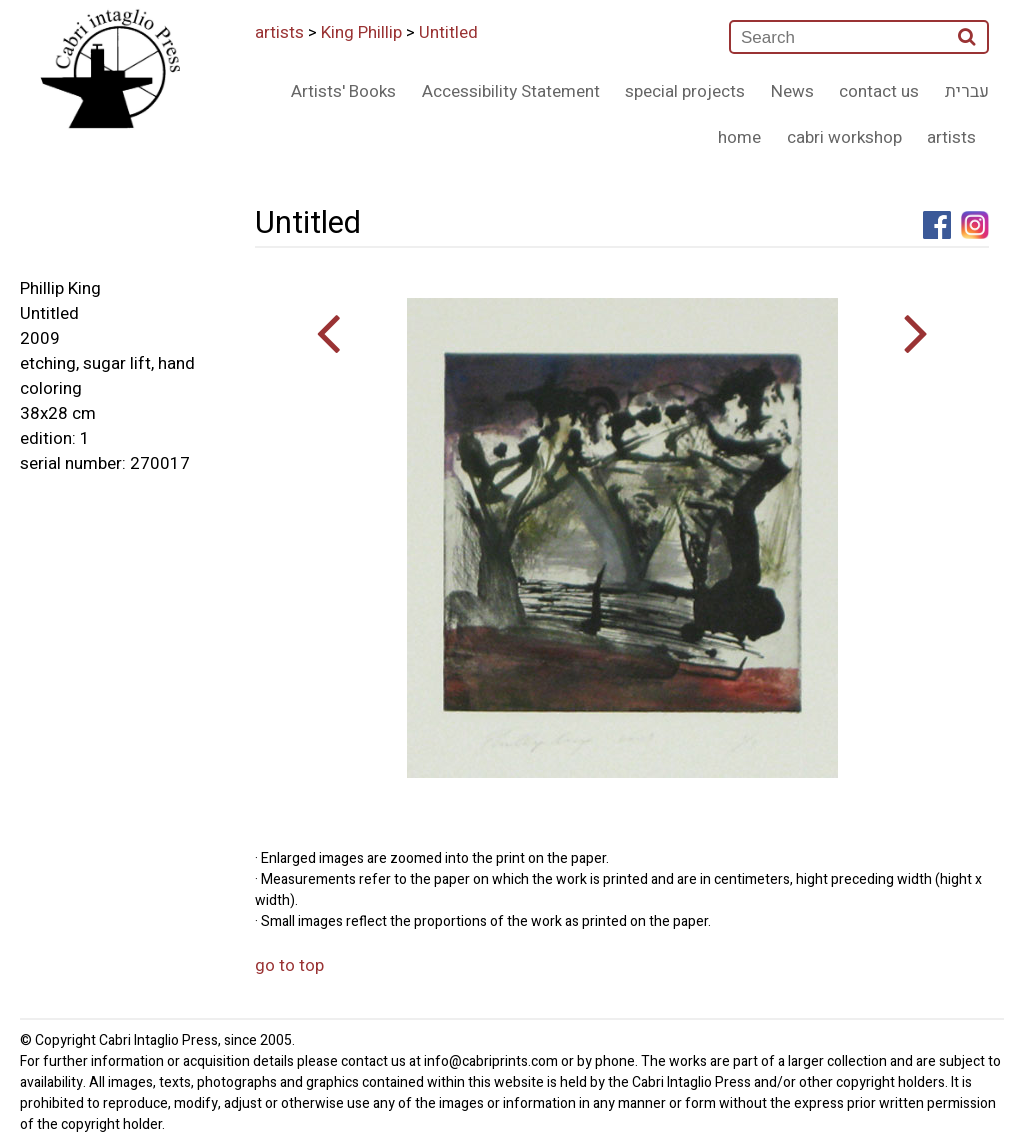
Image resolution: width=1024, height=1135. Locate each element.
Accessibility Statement (511, 91)
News (792, 91)
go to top (289, 965)
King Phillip (361, 32)
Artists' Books (343, 91)
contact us (879, 91)
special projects (685, 91)
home (739, 137)
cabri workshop (844, 137)
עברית (967, 91)
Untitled (448, 32)
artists (279, 32)
